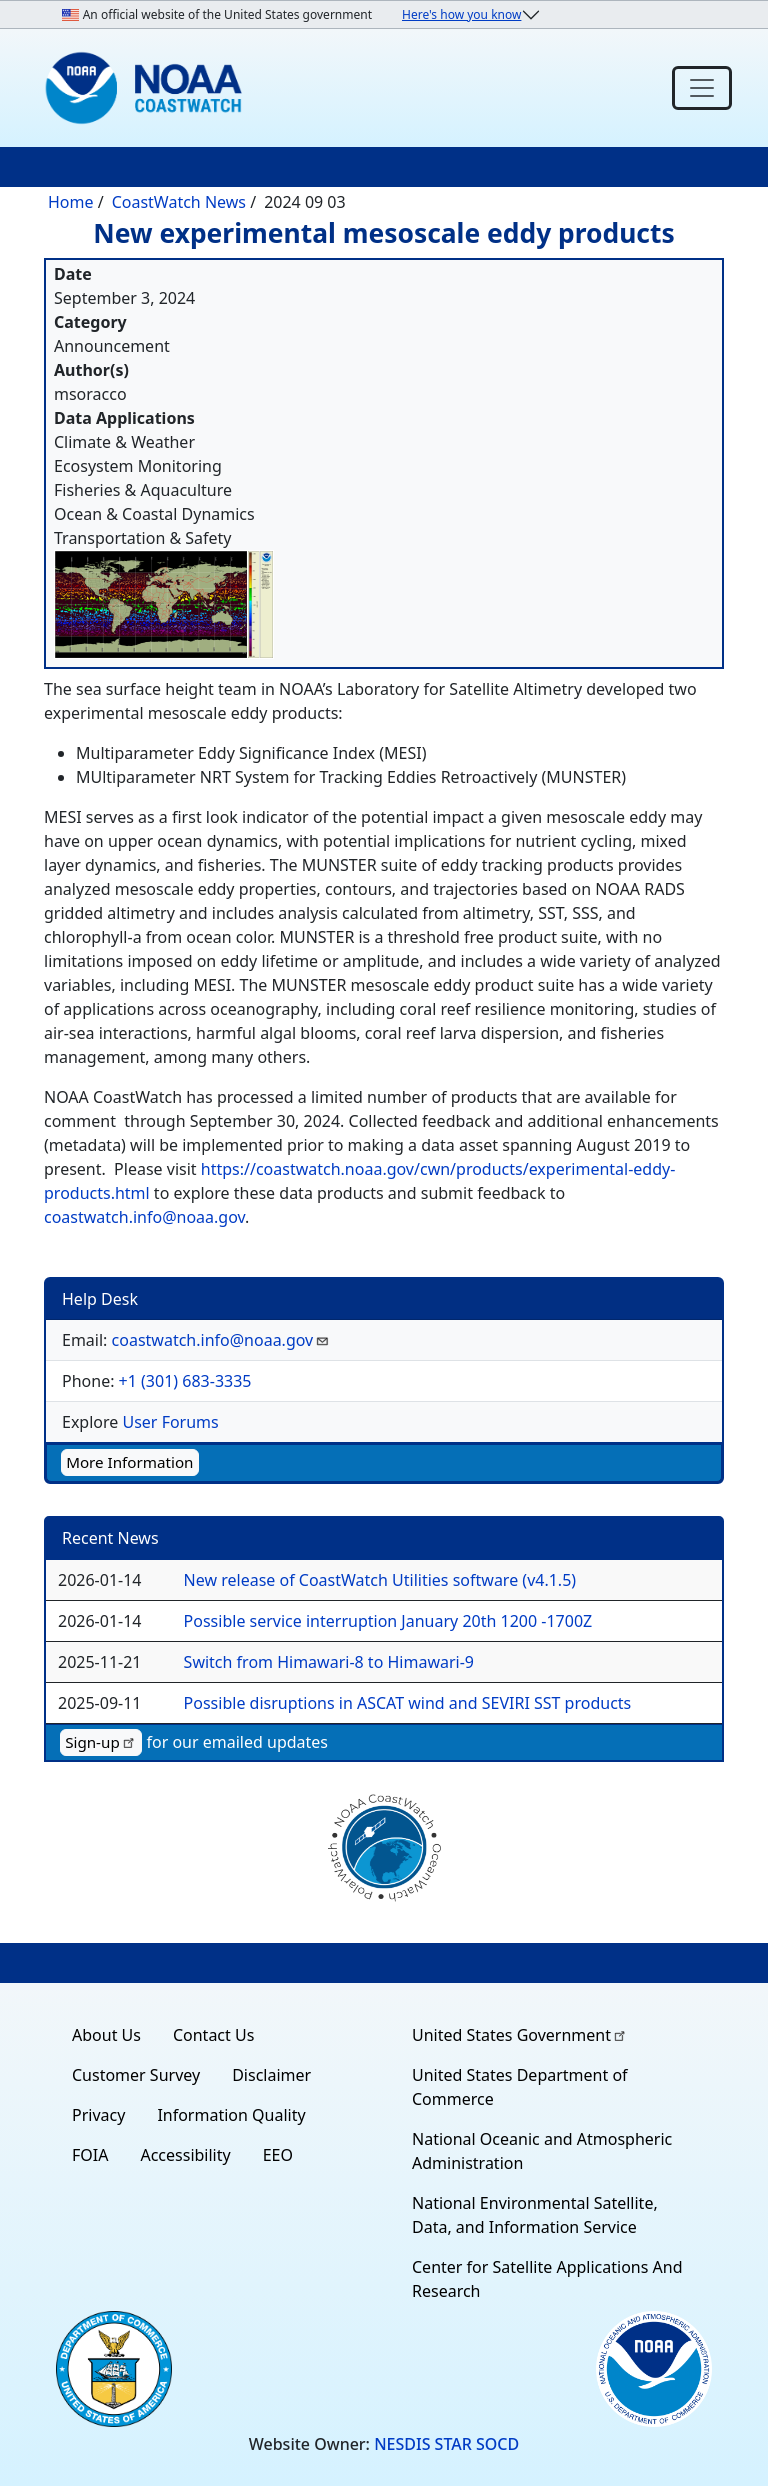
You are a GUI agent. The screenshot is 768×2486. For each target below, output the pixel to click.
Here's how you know (461, 14)
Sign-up (101, 1742)
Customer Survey (136, 2075)
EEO (278, 2155)
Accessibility (185, 2155)
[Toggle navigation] (702, 88)
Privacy (98, 2115)
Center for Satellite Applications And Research (547, 2279)
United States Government (520, 2035)
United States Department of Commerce (520, 2087)
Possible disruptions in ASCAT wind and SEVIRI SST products (408, 1703)
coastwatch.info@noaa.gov (144, 1217)
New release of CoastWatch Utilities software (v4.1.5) (380, 1580)
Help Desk (100, 1299)
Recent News (110, 1538)
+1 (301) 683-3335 (185, 1381)
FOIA (90, 2155)
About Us (106, 2035)
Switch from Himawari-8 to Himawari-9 (329, 1662)
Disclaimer (271, 2075)
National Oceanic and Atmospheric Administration (542, 2151)
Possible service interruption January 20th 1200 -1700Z (388, 1621)
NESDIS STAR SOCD (446, 2444)
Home (71, 202)
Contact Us (213, 2035)
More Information (129, 1462)
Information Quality (231, 2115)
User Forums (170, 1422)
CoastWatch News (179, 202)
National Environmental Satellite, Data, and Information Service (535, 2215)
